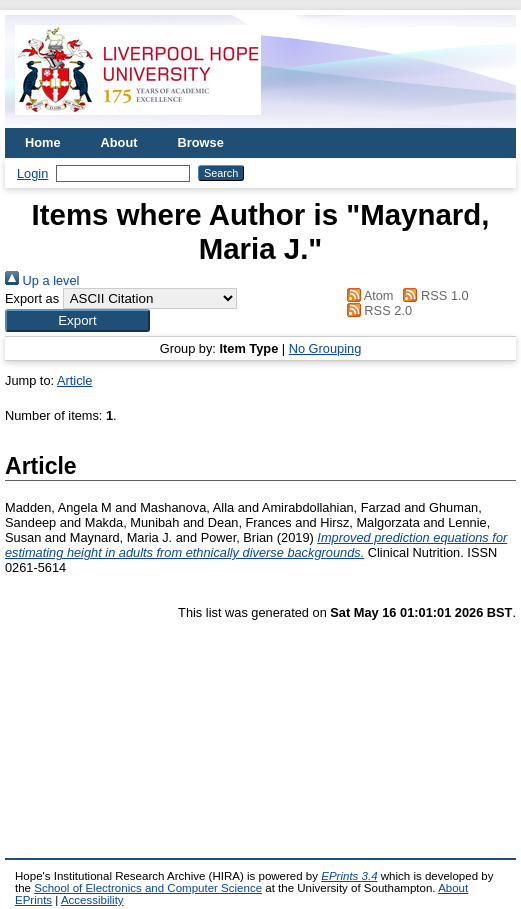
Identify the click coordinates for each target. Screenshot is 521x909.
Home (43, 142)
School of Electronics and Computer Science (148, 888)
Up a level (42, 280)
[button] (77, 320)
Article (75, 380)
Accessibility (92, 900)
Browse (201, 142)
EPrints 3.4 (349, 876)
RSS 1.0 (433, 295)
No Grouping (325, 348)
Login (32, 173)
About (119, 142)
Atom (366, 295)
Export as (32, 298)
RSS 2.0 (376, 310)
